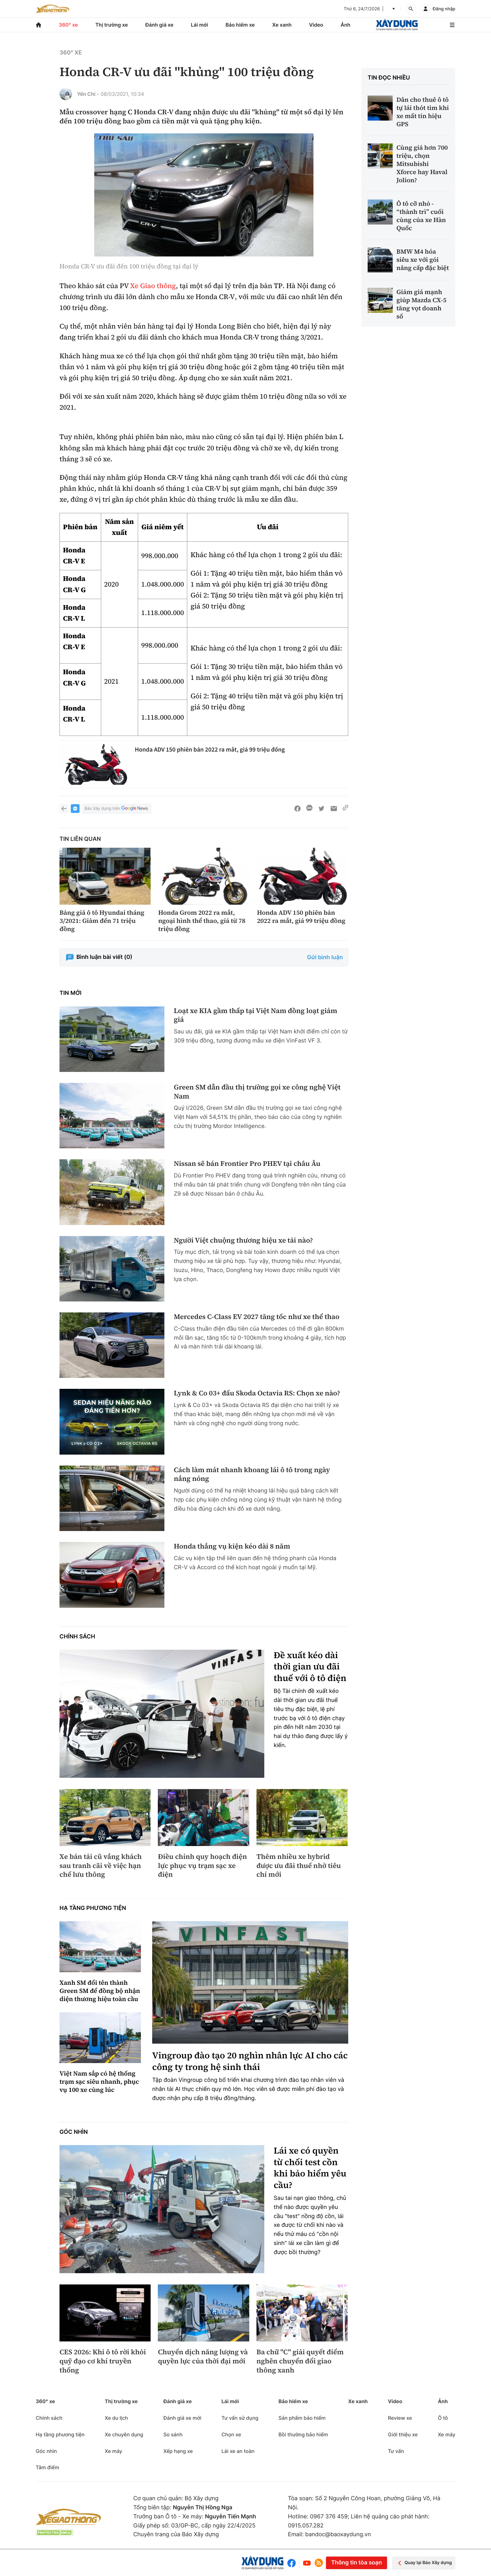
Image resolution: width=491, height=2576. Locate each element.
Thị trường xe (112, 25)
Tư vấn (396, 2451)
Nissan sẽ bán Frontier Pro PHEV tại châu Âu (247, 1163)
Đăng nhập (444, 9)
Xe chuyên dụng (124, 2434)
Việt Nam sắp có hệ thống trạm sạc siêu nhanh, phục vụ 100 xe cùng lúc (99, 2081)
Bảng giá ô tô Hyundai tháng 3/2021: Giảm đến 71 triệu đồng (101, 920)
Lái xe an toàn (238, 2451)
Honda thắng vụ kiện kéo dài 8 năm (232, 1546)
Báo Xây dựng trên (117, 809)
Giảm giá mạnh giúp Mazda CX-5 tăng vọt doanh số (421, 304)
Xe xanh (282, 25)
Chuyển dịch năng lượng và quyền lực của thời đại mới (203, 2357)
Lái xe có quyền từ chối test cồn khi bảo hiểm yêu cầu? (310, 2168)
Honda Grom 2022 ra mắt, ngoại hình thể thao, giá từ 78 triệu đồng (201, 920)
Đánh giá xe (159, 25)
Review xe (400, 2418)
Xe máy (113, 2451)
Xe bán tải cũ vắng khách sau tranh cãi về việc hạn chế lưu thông (100, 1865)
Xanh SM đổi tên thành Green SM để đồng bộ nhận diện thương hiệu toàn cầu (99, 1991)
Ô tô (443, 2418)
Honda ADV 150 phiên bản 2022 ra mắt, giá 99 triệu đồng (210, 749)
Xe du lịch (116, 2418)
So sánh (173, 2434)
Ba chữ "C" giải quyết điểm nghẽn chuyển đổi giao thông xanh (300, 2361)
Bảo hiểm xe (240, 25)
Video (316, 25)
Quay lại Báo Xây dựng (424, 2563)
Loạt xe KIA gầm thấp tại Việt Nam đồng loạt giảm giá (255, 1015)
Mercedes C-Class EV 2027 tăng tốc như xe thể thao (256, 1317)
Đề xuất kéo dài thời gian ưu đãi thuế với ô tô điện (310, 1667)
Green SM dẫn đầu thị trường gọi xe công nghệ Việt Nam (257, 1092)
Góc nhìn (73, 2132)
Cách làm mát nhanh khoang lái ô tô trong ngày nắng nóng (252, 1474)
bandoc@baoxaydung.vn (338, 2534)
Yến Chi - (88, 94)
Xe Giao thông (153, 286)
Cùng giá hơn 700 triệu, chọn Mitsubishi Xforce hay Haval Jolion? (422, 163)
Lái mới (199, 25)
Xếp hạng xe (178, 2451)
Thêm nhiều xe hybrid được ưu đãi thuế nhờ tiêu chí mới (298, 1865)
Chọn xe (231, 2434)
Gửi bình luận (325, 957)
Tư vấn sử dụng (239, 2418)
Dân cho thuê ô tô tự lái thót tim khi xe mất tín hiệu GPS (422, 112)
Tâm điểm (47, 2467)
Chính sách (77, 1636)
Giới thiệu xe (403, 2434)
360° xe (68, 25)
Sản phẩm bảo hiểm (301, 2418)
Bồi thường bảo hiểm (303, 2434)
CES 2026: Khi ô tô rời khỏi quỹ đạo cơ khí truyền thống (102, 2361)
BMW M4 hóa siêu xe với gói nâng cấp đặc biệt (422, 259)
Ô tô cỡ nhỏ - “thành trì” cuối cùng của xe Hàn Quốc (421, 215)
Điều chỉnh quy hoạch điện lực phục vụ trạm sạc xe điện (202, 1865)
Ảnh (345, 25)
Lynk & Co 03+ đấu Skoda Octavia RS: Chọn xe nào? (257, 1393)
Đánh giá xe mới (182, 2418)
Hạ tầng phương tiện (92, 1908)
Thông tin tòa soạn (356, 2562)
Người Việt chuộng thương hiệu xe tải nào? (243, 1240)
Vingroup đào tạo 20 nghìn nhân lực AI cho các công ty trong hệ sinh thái (250, 2061)
